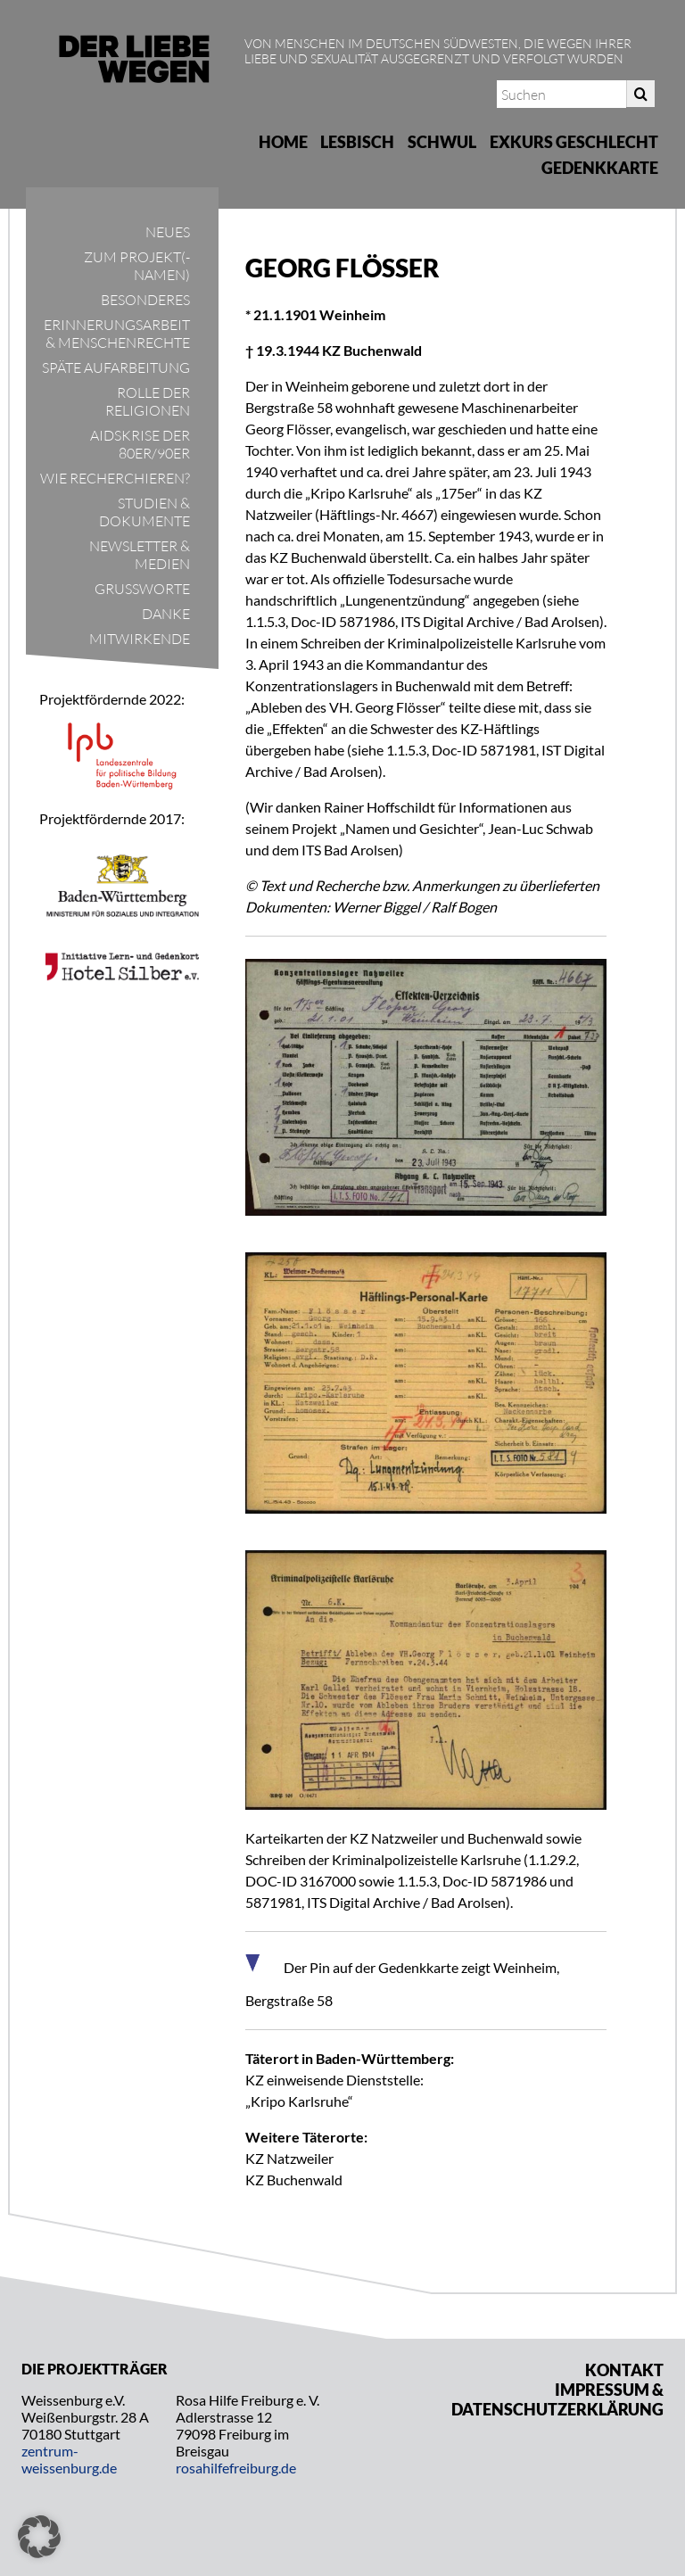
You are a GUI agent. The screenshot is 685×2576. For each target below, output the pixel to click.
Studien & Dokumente (144, 512)
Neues (167, 232)
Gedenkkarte (599, 168)
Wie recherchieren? (115, 478)
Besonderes (145, 300)
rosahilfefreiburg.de (236, 2467)
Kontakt (624, 2370)
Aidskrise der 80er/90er (140, 444)
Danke (166, 614)
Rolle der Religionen (147, 401)
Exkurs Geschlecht (574, 142)
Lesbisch (357, 142)
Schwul (442, 142)
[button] (39, 2537)
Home (283, 142)
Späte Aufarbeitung (116, 367)
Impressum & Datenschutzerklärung (557, 2399)
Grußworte (142, 589)
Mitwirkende (139, 639)
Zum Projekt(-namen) (137, 266)
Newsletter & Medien (139, 555)
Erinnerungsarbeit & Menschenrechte (117, 333)
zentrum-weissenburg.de (69, 2459)
